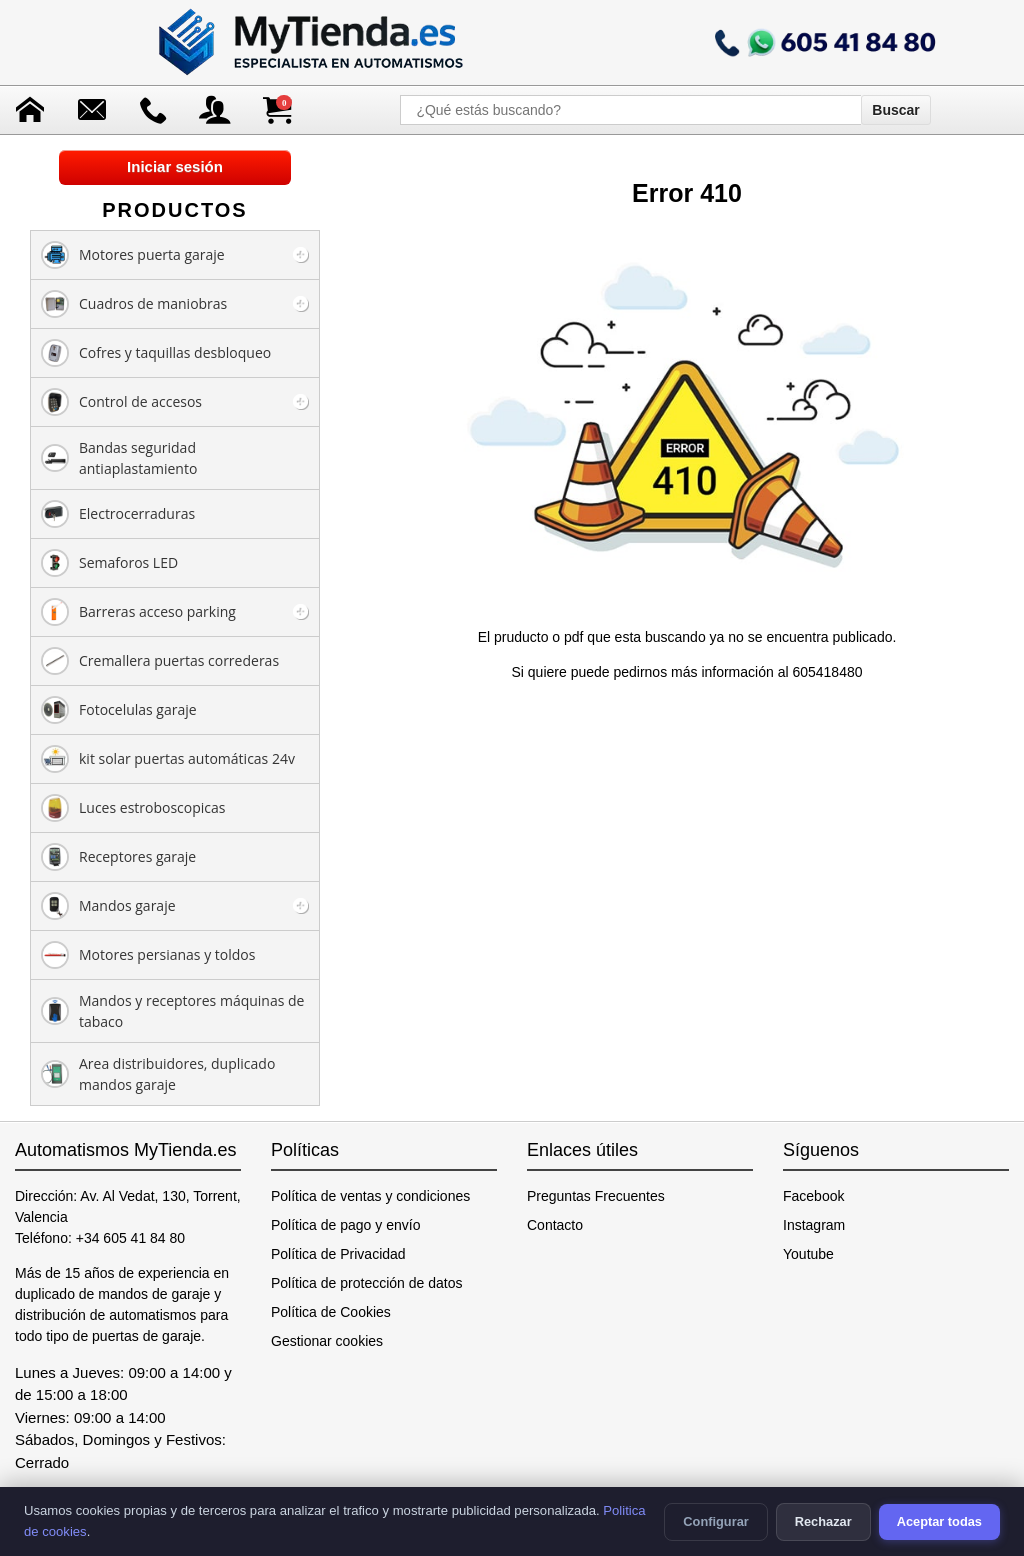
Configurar (715, 1521)
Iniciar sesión (175, 166)
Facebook (813, 1196)
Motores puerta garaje (133, 255)
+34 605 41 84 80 (130, 1238)
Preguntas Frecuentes (596, 1196)
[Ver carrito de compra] (277, 110)
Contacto (555, 1225)
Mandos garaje (108, 906)
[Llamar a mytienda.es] (825, 42)
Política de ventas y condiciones (370, 1196)
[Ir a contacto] (154, 110)
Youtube (808, 1254)
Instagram (814, 1225)
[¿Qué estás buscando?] (630, 110)
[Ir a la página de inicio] (313, 42)
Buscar (895, 110)
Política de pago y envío (345, 1225)
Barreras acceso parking (138, 612)
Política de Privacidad (338, 1254)
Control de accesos (121, 402)
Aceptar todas (939, 1521)
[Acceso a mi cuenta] (215, 110)
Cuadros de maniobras (134, 304)
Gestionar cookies (327, 1341)
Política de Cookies (331, 1312)
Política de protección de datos (366, 1283)
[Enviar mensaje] (92, 110)
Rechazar (823, 1521)
